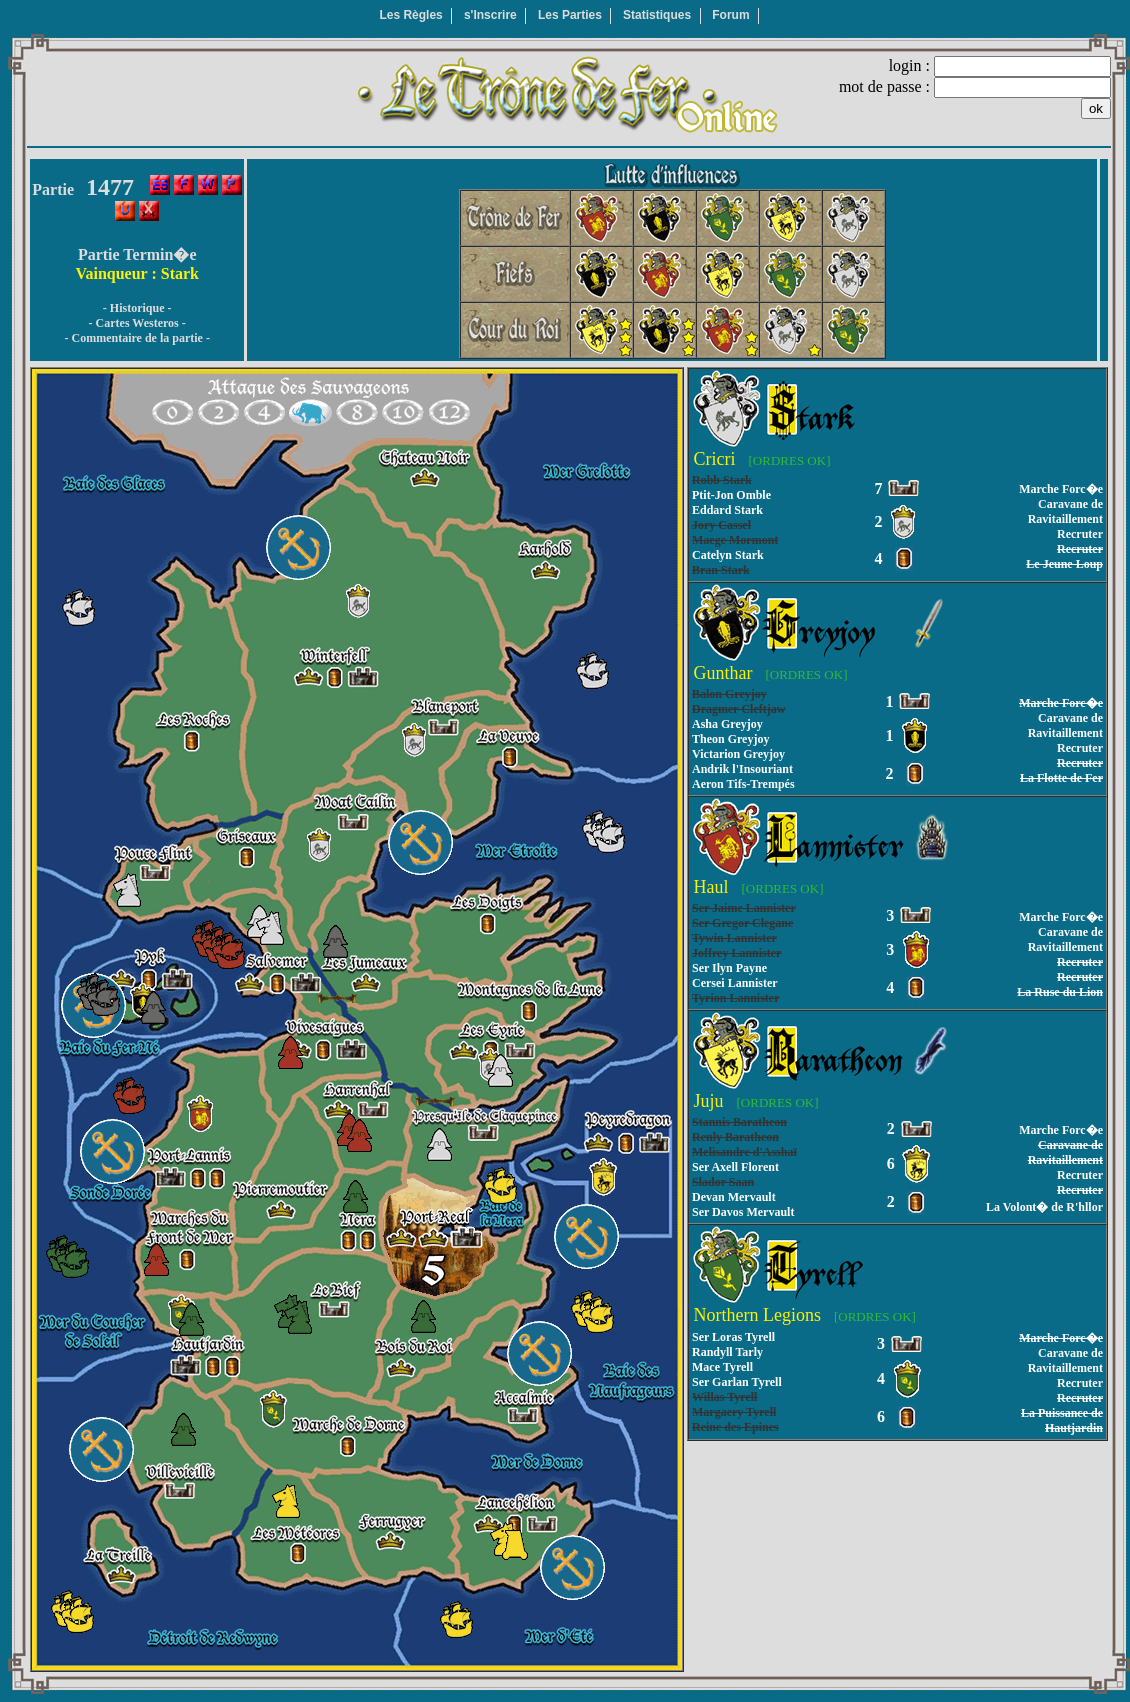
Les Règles (410, 15)
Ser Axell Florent (735, 1167)
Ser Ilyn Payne (729, 968)
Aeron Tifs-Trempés (743, 784)
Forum (730, 15)
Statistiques (657, 15)
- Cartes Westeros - (137, 323)
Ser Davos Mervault (743, 1212)
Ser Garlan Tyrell (737, 1382)
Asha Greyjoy (727, 724)
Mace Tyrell (722, 1367)
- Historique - (137, 308)
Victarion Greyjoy (738, 754)
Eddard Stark (727, 510)
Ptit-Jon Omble (731, 495)
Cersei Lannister (735, 983)
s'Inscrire (490, 15)
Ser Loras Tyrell (733, 1337)
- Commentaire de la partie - (136, 338)
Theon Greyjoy (730, 739)
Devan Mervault (734, 1197)
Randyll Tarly (727, 1352)
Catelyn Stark (728, 555)
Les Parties (570, 15)
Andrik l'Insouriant (742, 769)
